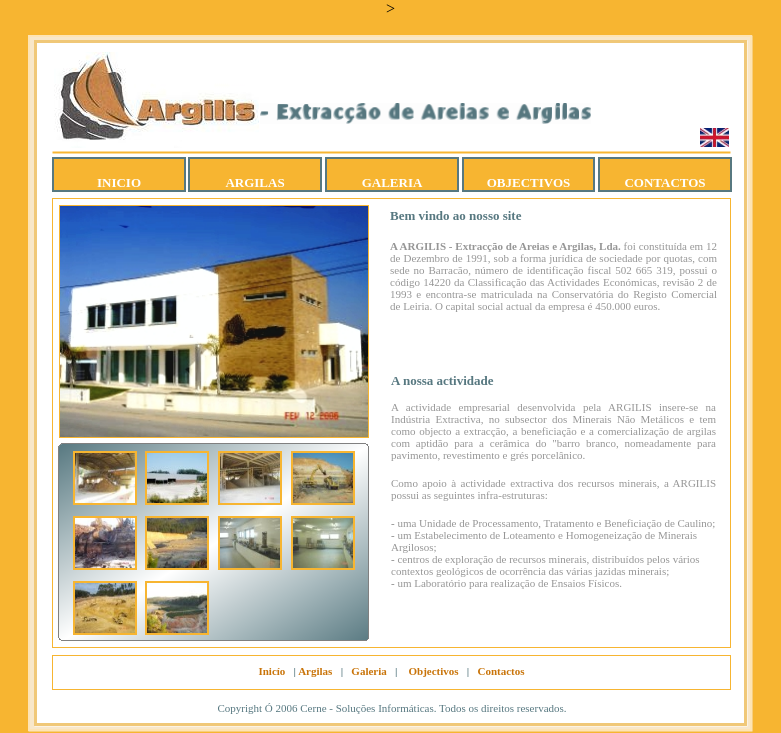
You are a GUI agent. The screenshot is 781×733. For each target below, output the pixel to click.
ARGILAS (254, 182)
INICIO (119, 182)
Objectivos (433, 671)
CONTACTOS (664, 182)
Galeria (368, 671)
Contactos (501, 671)
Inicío (271, 671)
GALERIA (392, 182)
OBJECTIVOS (529, 182)
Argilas (315, 671)
